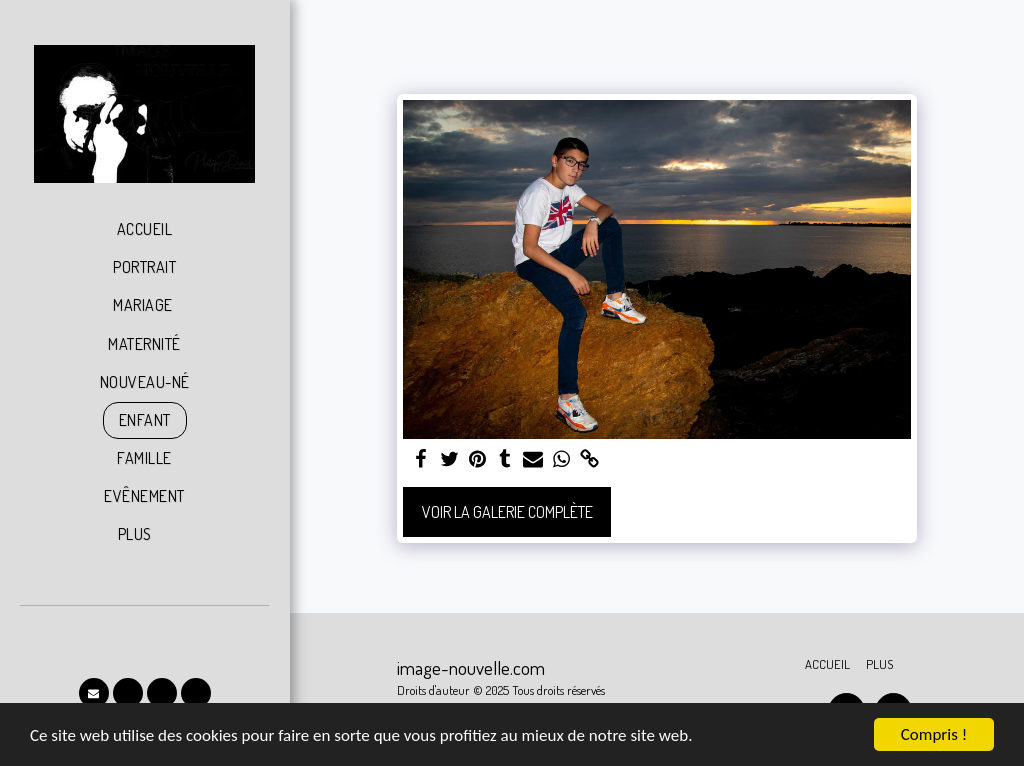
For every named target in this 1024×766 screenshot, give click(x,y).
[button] (94, 693)
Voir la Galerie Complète (507, 512)
